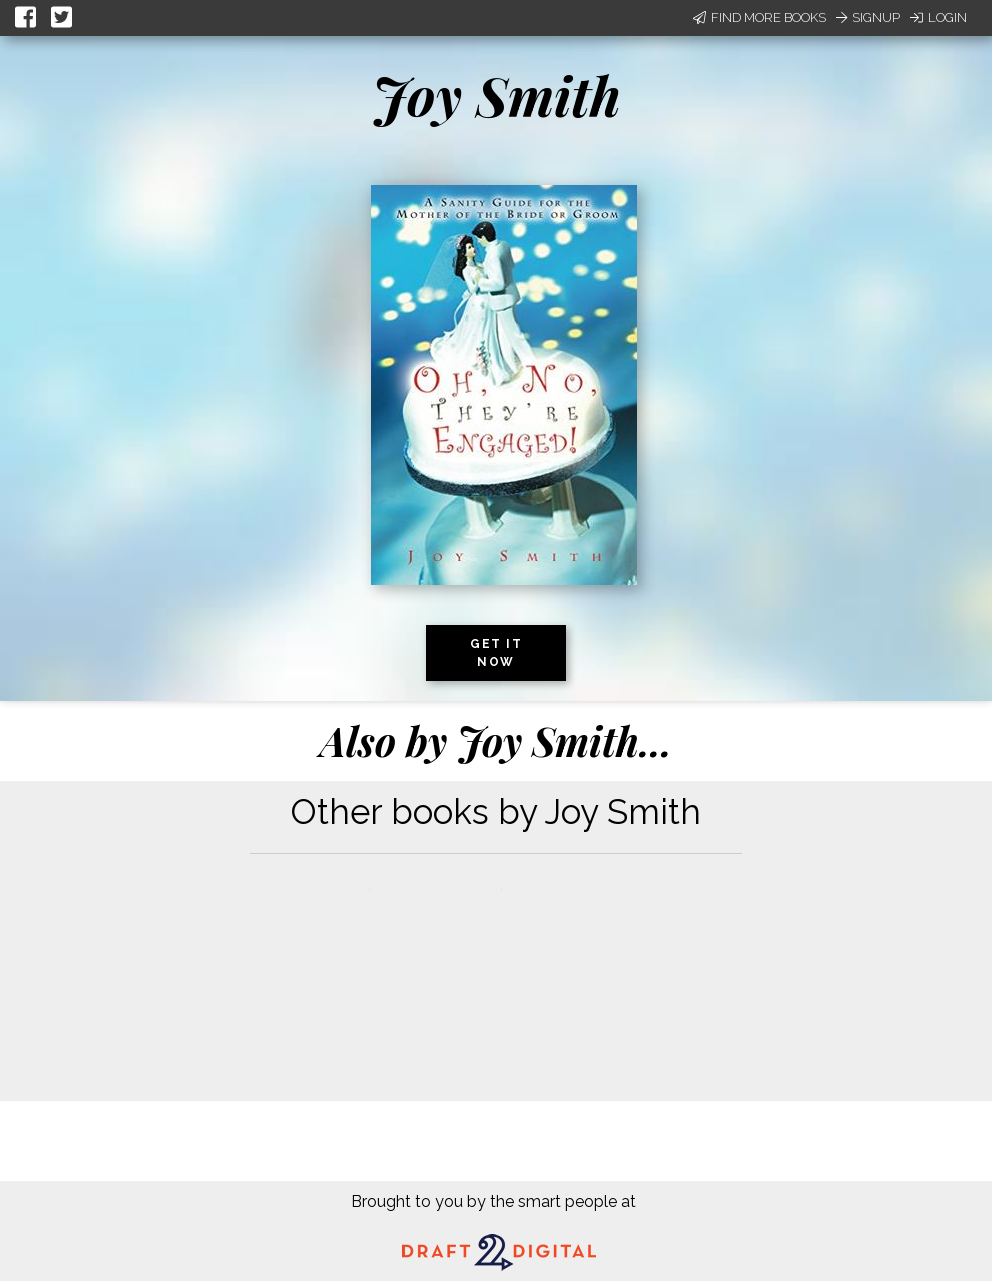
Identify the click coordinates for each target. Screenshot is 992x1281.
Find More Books (759, 17)
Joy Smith (496, 95)
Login (938, 17)
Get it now (496, 653)
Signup (868, 17)
